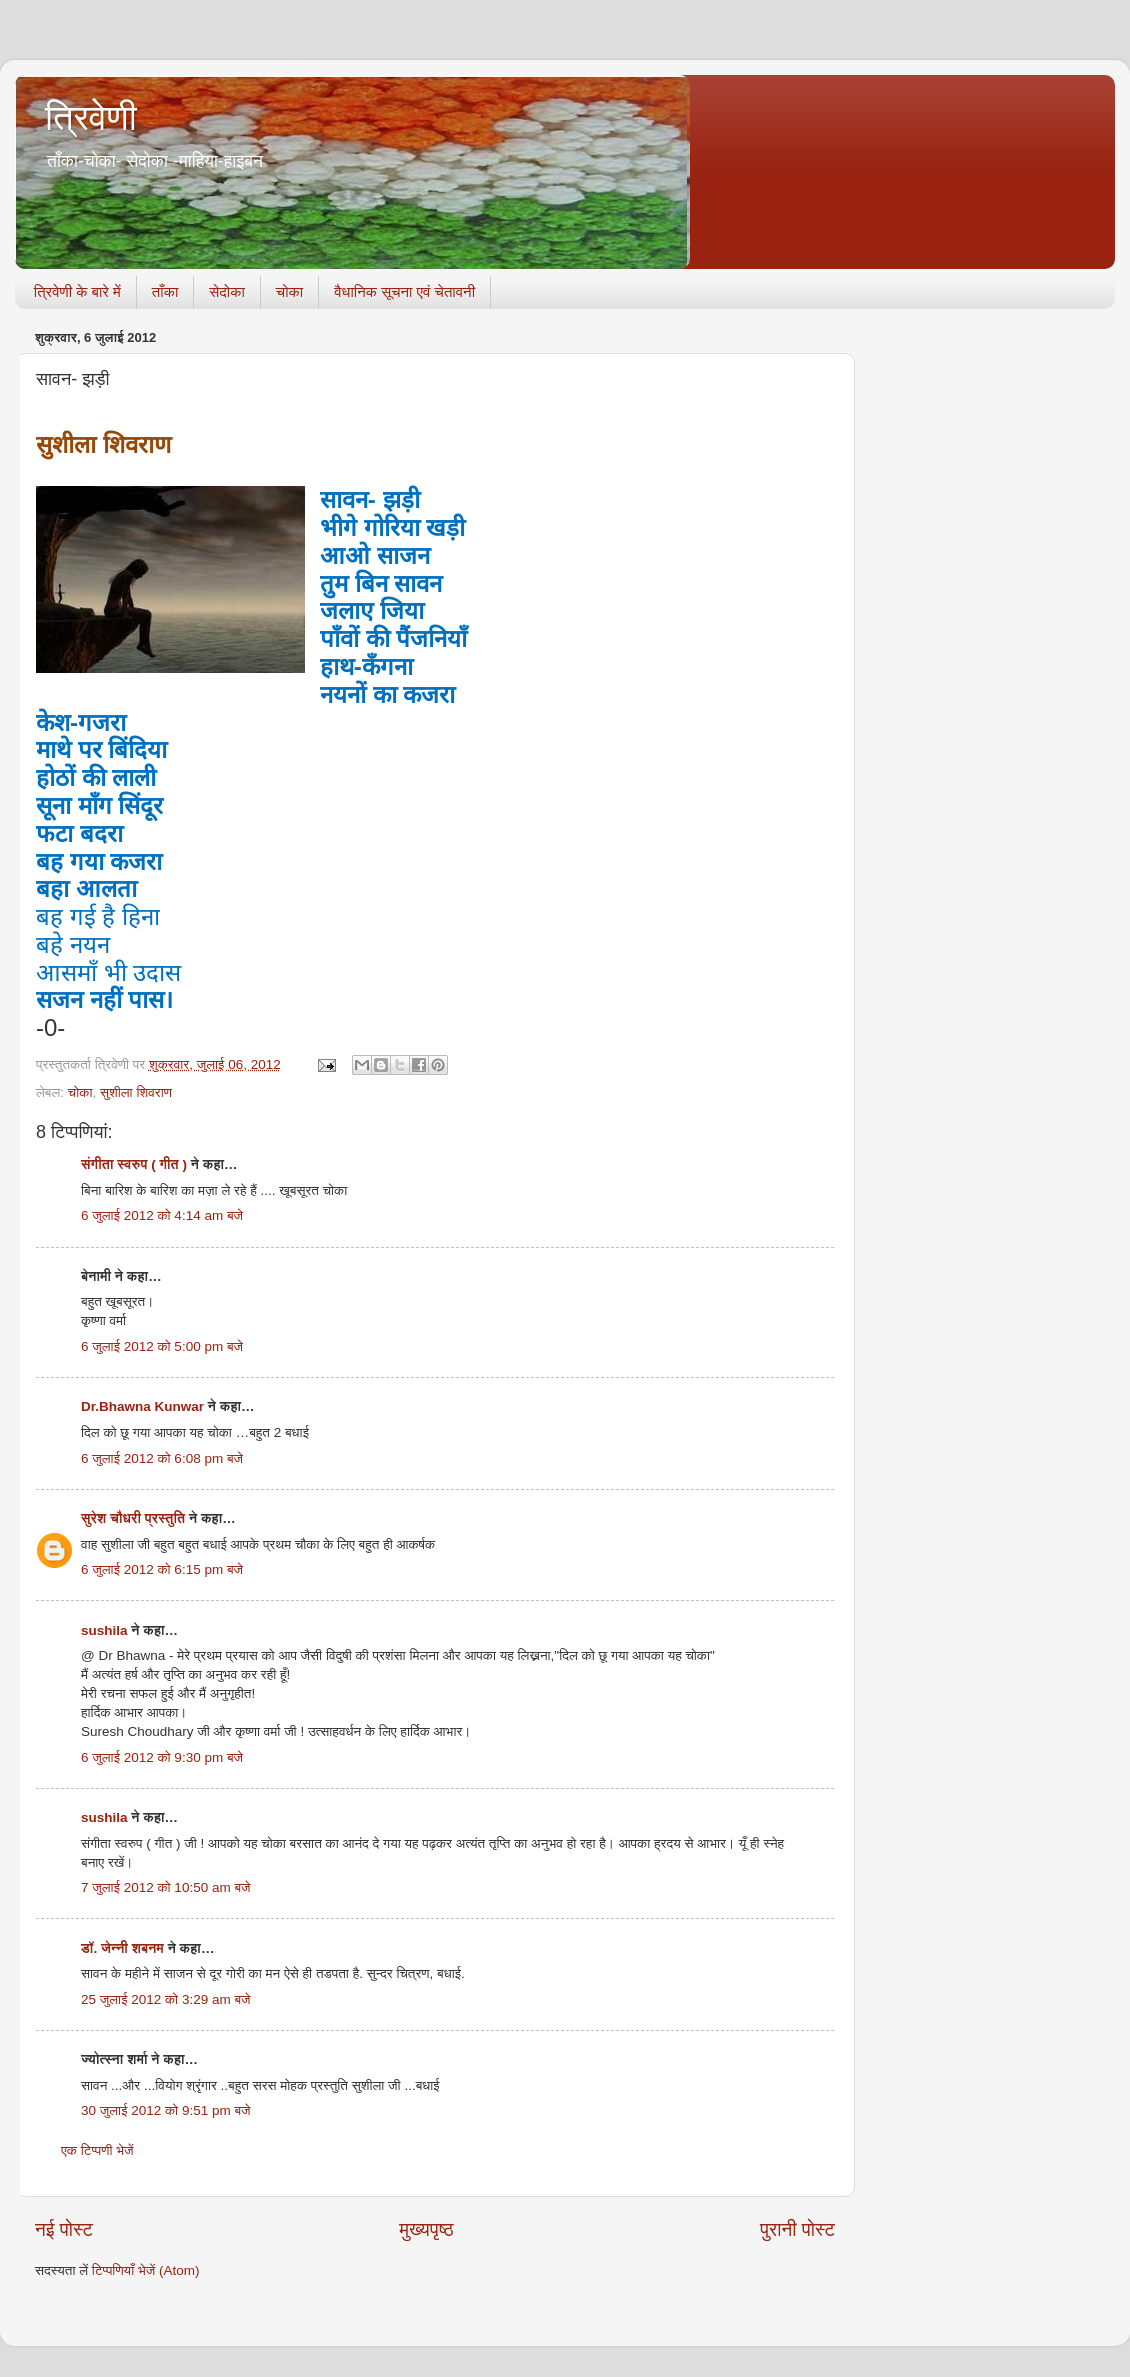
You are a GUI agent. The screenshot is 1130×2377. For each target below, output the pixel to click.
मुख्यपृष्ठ (426, 2229)
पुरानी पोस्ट (797, 2229)
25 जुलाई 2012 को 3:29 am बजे (166, 1999)
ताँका (165, 291)
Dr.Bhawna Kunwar (142, 1406)
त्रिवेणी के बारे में (77, 291)
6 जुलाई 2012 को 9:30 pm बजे (162, 1757)
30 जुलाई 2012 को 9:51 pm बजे (166, 2110)
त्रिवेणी (91, 117)
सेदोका (227, 291)
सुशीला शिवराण (136, 1092)
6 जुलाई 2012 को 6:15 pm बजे (162, 1569)
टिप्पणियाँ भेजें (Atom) (146, 2270)
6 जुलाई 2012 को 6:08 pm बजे (162, 1458)
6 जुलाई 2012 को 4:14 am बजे (162, 1215)
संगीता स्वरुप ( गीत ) (134, 1164)
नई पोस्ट (64, 2229)
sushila (104, 1630)
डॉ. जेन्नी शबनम (122, 1948)
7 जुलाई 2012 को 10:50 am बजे (166, 1887)
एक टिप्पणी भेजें (97, 2150)
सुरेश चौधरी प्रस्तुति (133, 1518)
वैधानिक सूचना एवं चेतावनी (404, 291)
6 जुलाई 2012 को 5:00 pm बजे (162, 1346)
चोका (289, 291)
